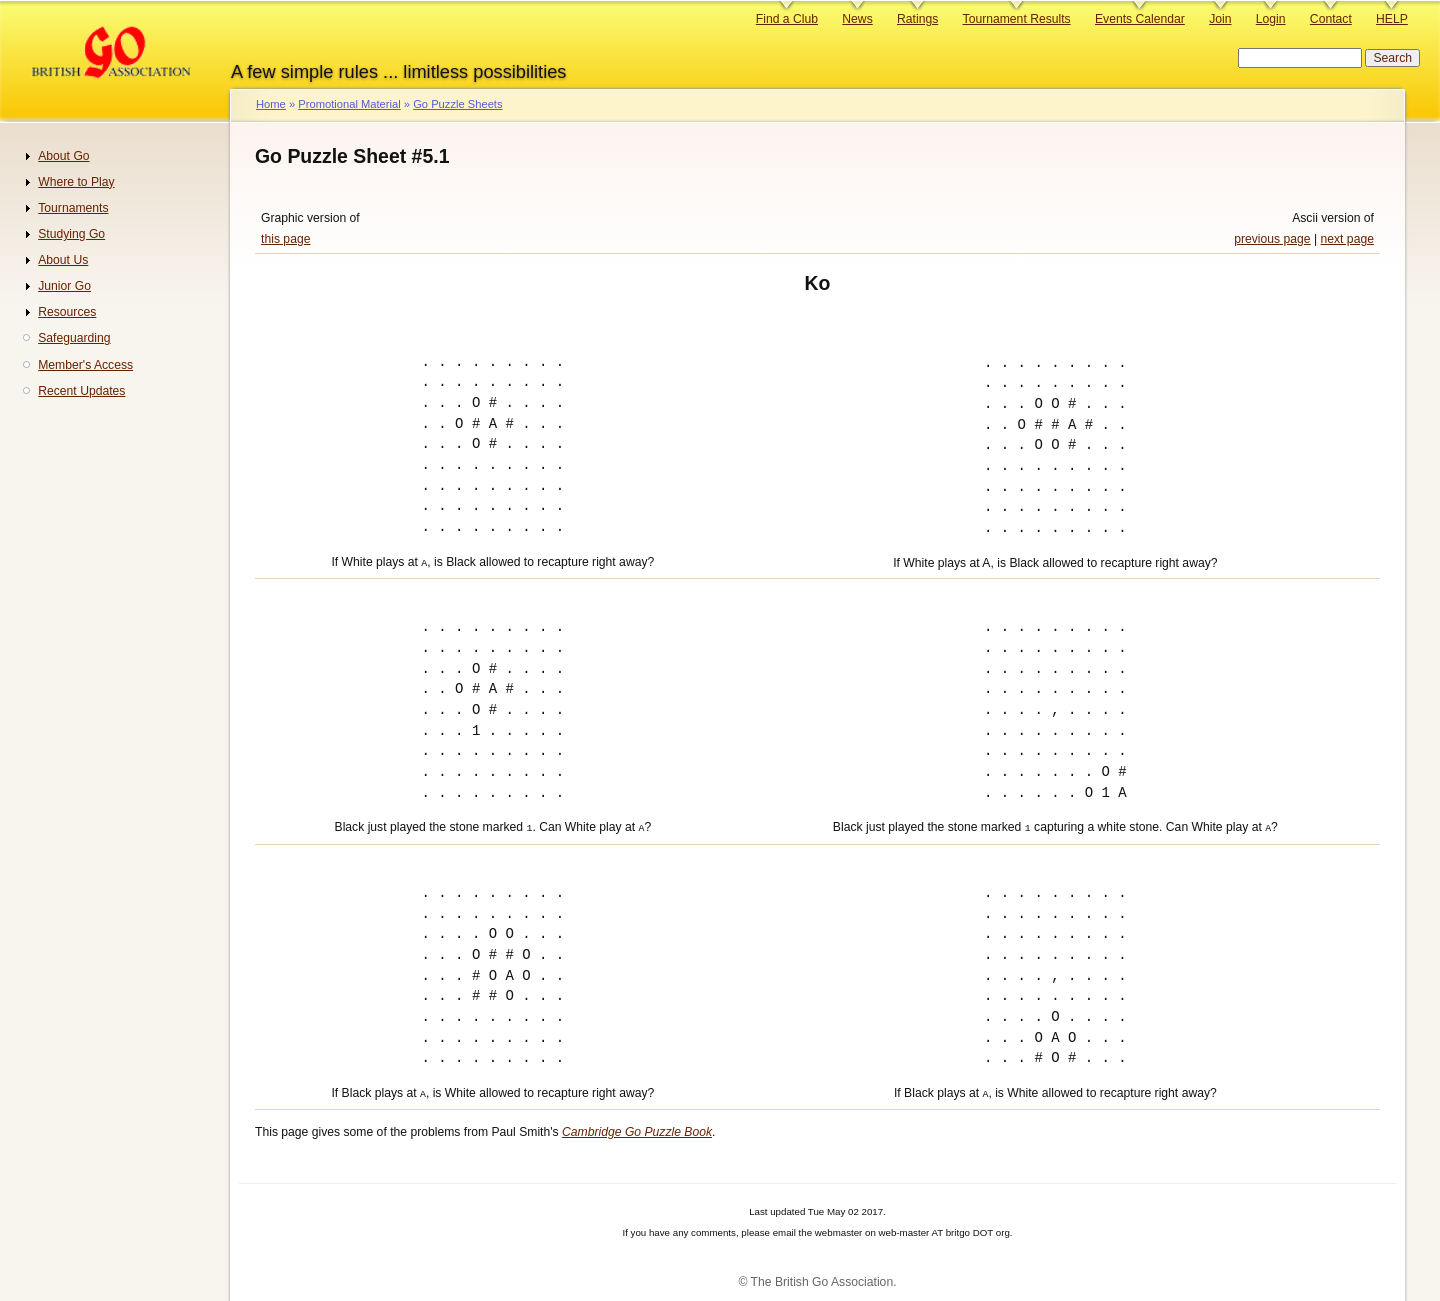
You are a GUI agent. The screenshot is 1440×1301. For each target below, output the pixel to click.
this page (285, 239)
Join (1220, 19)
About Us (63, 260)
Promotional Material (349, 104)
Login (1271, 19)
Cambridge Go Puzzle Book (637, 1126)
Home (271, 104)
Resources (67, 312)
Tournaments (73, 208)
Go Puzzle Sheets (457, 104)
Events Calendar (1140, 19)
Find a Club (787, 19)
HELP (1392, 19)
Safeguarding (74, 338)
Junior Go (64, 286)
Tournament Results (1017, 19)
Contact (1331, 19)
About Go (63, 156)
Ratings (917, 19)
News (857, 19)
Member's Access (85, 365)
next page (1347, 239)
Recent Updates (81, 391)
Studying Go (71, 234)
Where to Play (76, 182)
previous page (1272, 239)
